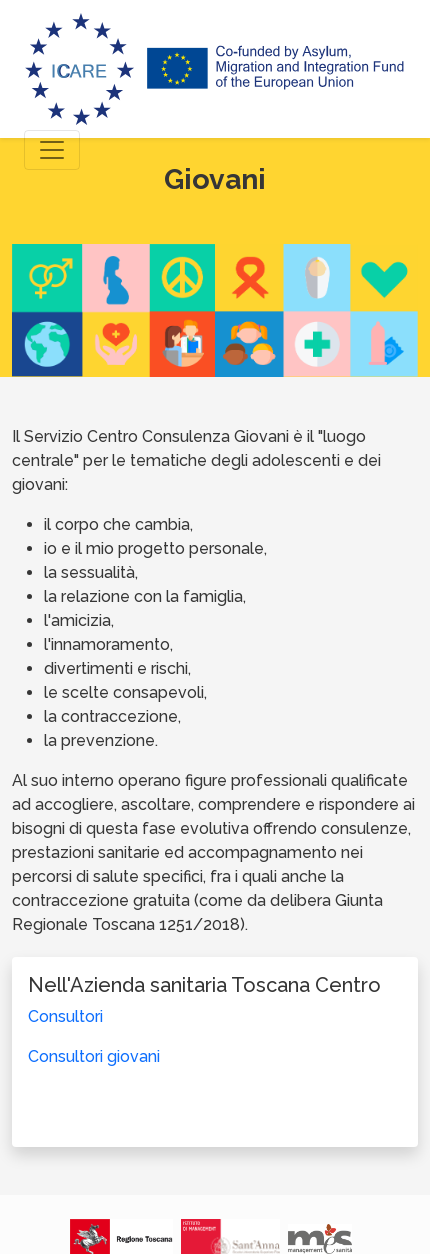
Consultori (65, 1016)
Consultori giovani (94, 1056)
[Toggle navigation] (52, 150)
